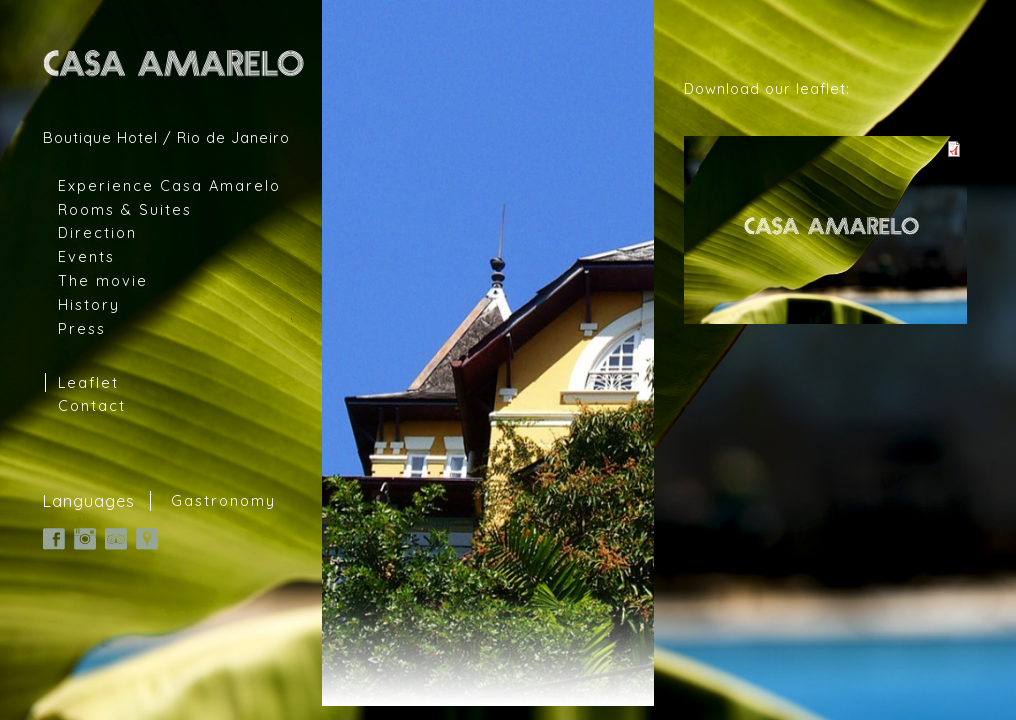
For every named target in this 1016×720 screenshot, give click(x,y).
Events (86, 256)
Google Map (147, 539)
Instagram (85, 539)
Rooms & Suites (125, 209)
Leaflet (88, 382)
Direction (97, 232)
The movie (103, 280)
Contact (92, 405)
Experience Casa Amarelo (169, 185)
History (89, 304)
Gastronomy (223, 501)
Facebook (54, 539)
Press (82, 328)
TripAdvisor (116, 539)
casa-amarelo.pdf (825, 230)
